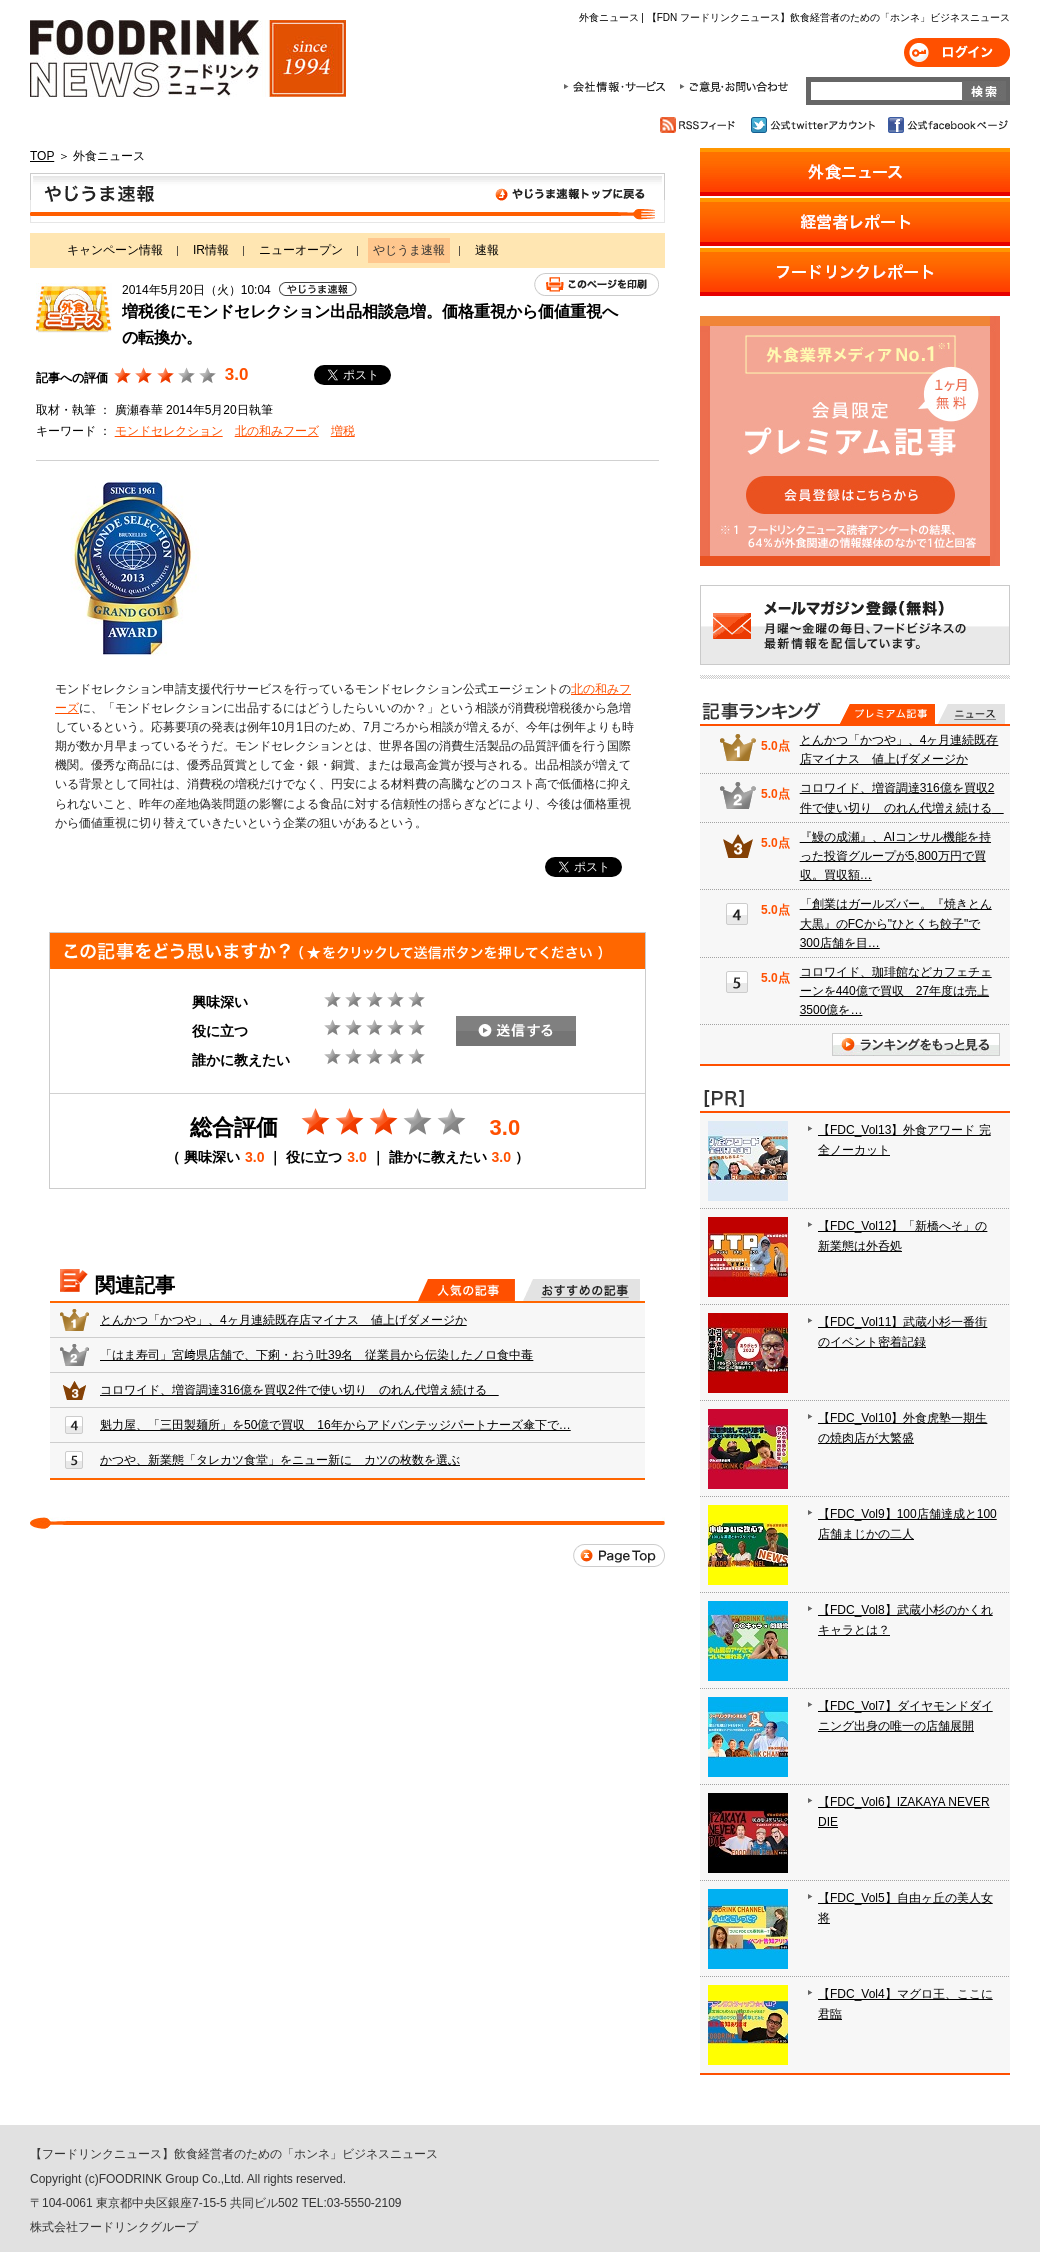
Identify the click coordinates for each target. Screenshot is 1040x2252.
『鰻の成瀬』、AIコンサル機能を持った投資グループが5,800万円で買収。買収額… (895, 856)
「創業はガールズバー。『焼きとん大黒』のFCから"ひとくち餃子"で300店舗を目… (896, 923)
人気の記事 (466, 1290)
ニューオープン (301, 250)
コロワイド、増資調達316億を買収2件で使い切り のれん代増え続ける (299, 1390)
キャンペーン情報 (115, 250)
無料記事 (971, 714)
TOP (42, 156)
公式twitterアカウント (814, 125)
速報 (487, 250)
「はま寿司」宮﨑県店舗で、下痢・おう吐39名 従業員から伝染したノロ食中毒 (316, 1355)
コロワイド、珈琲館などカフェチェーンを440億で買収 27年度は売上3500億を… (896, 991)
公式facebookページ (946, 125)
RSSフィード (700, 125)
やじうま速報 (347, 198)
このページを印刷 (596, 284)
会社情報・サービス (618, 87)
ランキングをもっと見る (916, 1044)
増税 (343, 431)
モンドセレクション (169, 431)
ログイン (957, 52)
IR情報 (211, 250)
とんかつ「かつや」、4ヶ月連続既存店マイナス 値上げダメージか (283, 1320)
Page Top (619, 1555)
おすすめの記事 (581, 1290)
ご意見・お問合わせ (733, 87)
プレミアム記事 (887, 714)
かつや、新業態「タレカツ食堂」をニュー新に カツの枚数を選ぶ (280, 1460)
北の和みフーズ (277, 431)
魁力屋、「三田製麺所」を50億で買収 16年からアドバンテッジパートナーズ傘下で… (335, 1425)
